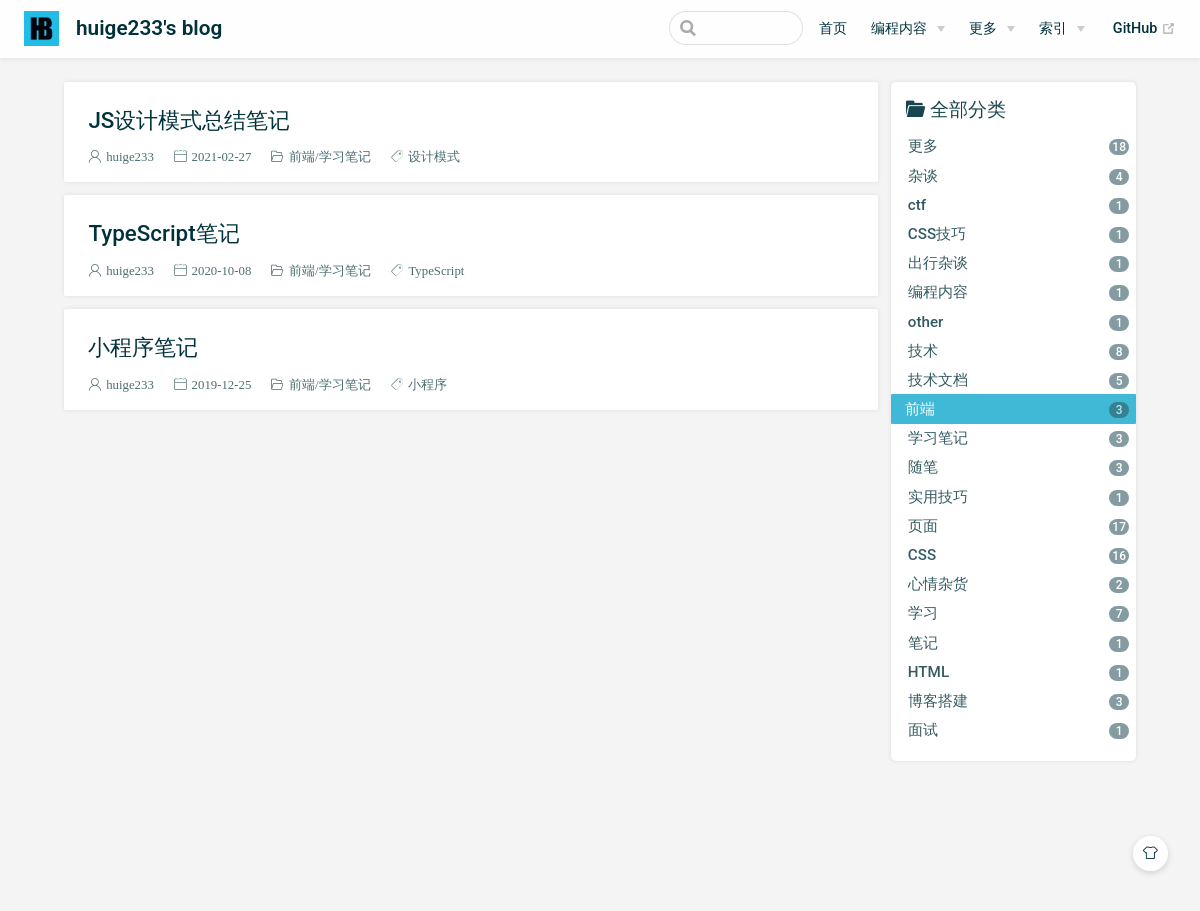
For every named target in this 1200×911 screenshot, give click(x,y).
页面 (1018, 526)
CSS (1018, 555)
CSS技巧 (1018, 234)
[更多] (992, 29)
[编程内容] (908, 29)
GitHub (1144, 29)
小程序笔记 (143, 347)
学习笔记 (345, 156)
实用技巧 (1018, 497)
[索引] (1062, 29)
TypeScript (436, 270)
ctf (1018, 205)
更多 (983, 28)
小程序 (427, 384)
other (1018, 322)
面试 (1018, 730)
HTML (1018, 672)
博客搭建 (1018, 701)
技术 (1018, 351)
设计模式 (434, 156)
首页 (833, 28)
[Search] (702, 28)
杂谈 (1018, 176)
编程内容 (899, 28)
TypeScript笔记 (163, 233)
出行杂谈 (1018, 263)
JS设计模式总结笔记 (189, 120)
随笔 (1018, 467)
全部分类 (968, 108)
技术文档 (1018, 380)
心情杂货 (1018, 584)
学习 (1018, 613)
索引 (1053, 28)
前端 (302, 156)
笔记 (1018, 643)
